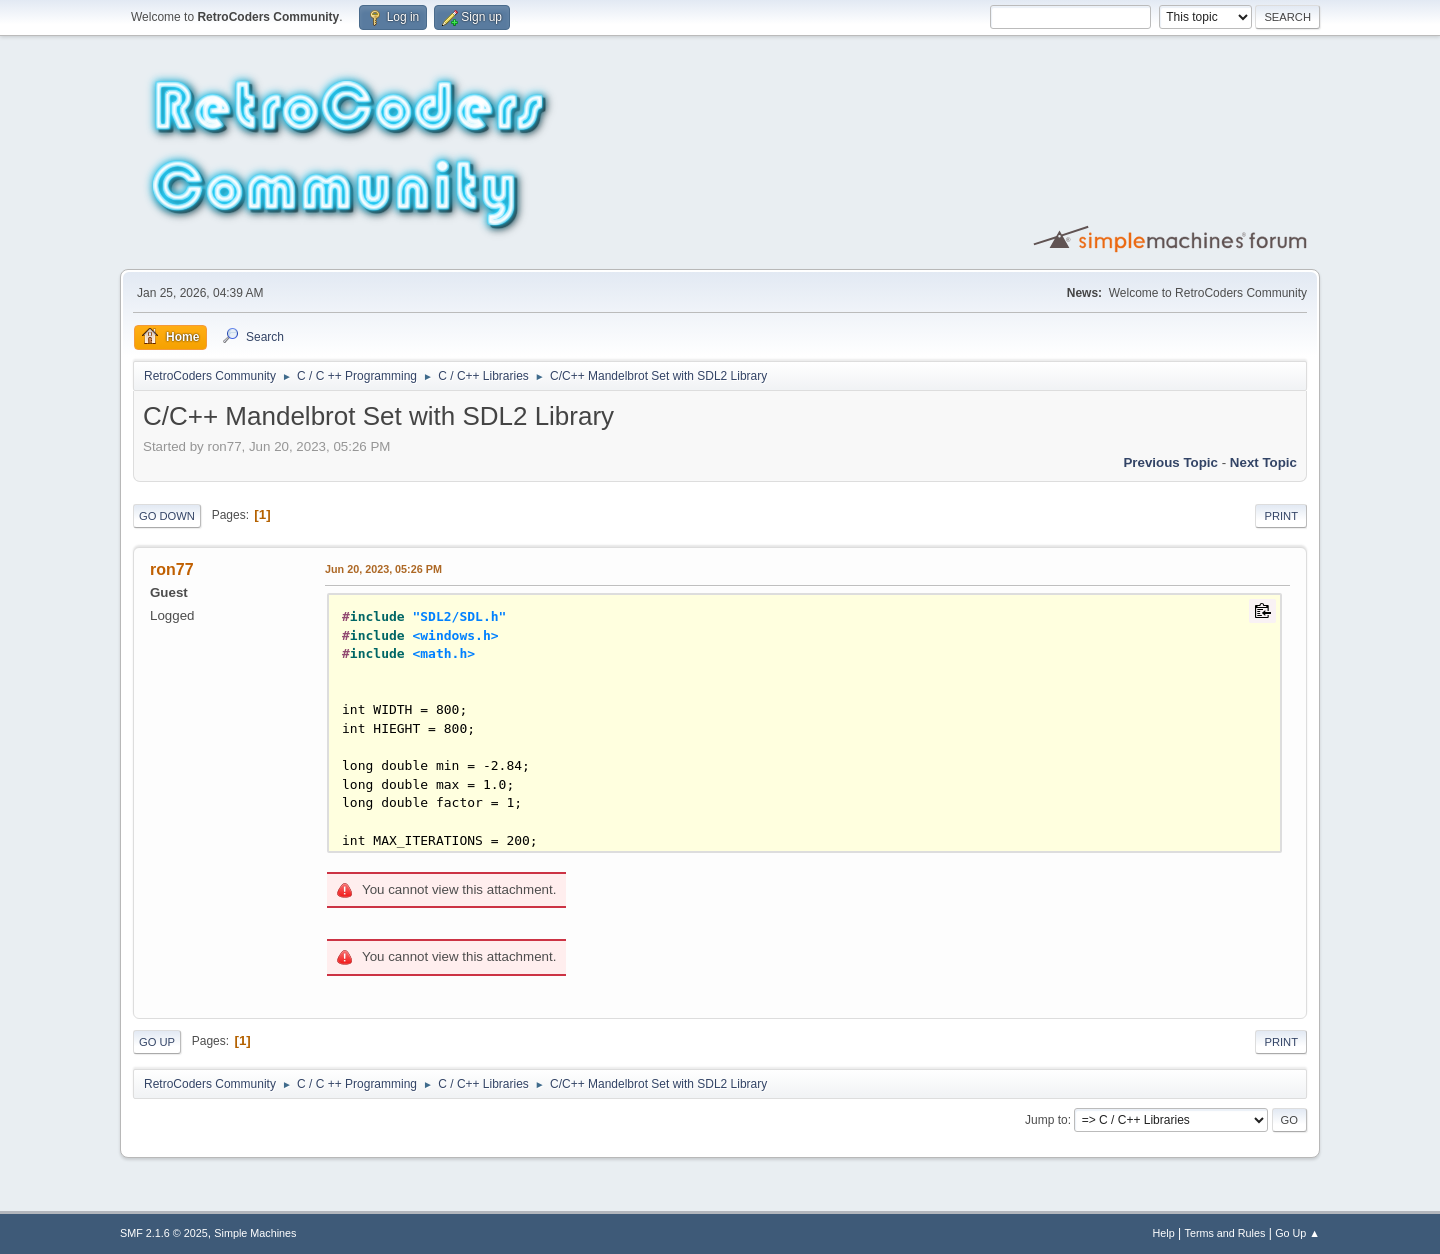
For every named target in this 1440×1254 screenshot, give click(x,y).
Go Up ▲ (1297, 1233)
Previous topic (1170, 462)
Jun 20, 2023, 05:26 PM (383, 569)
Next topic (1263, 462)
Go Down (167, 516)
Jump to (1046, 1120)
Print (1281, 516)
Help (1164, 1233)
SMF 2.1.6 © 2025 (164, 1233)
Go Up (157, 1042)
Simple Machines (255, 1233)
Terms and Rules (1225, 1233)
